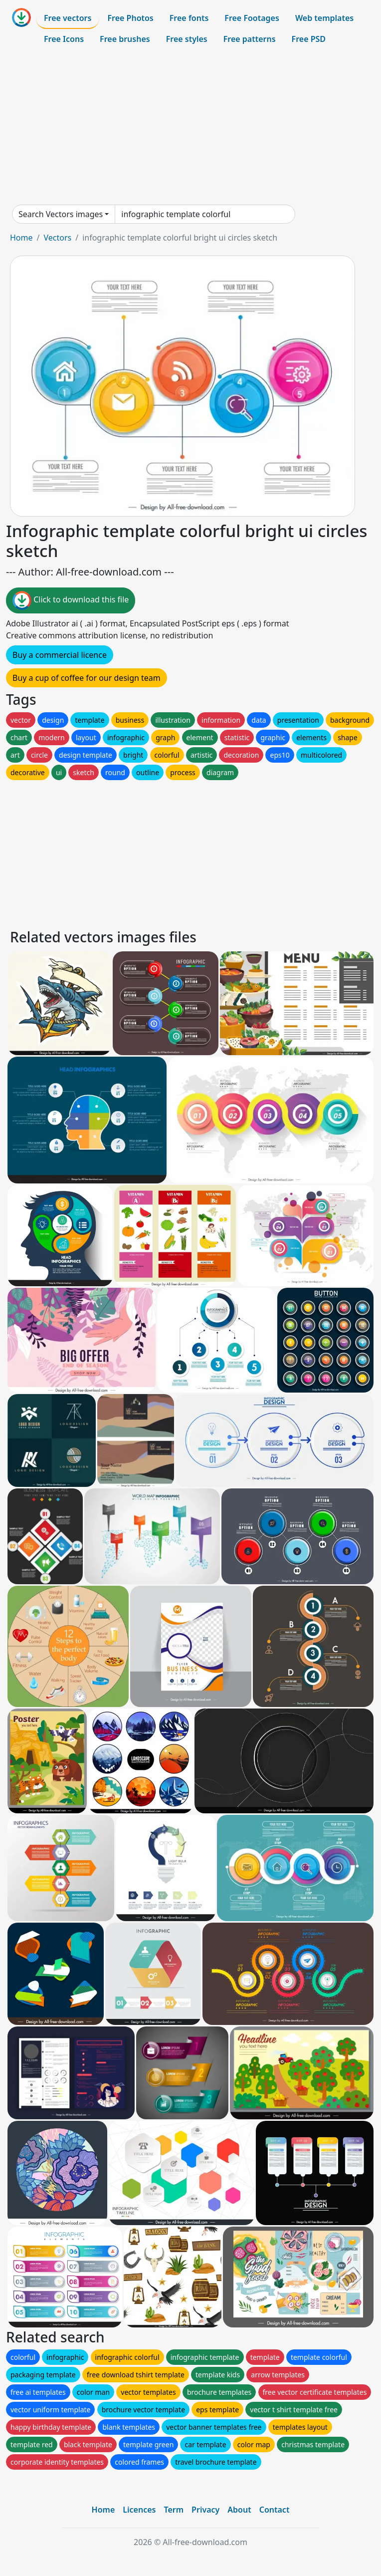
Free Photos (130, 17)
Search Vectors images (60, 214)
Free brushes (125, 38)
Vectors (57, 237)
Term (174, 2509)
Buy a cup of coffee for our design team (86, 677)
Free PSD (309, 38)
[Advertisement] (190, 127)
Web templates (324, 17)
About (239, 2509)
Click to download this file (70, 600)
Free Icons (64, 38)
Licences (139, 2509)
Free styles (186, 38)
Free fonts (189, 17)
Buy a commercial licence (59, 654)
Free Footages (251, 17)
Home (21, 237)
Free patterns (249, 38)
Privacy (205, 2509)
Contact (274, 2509)
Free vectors (67, 17)
